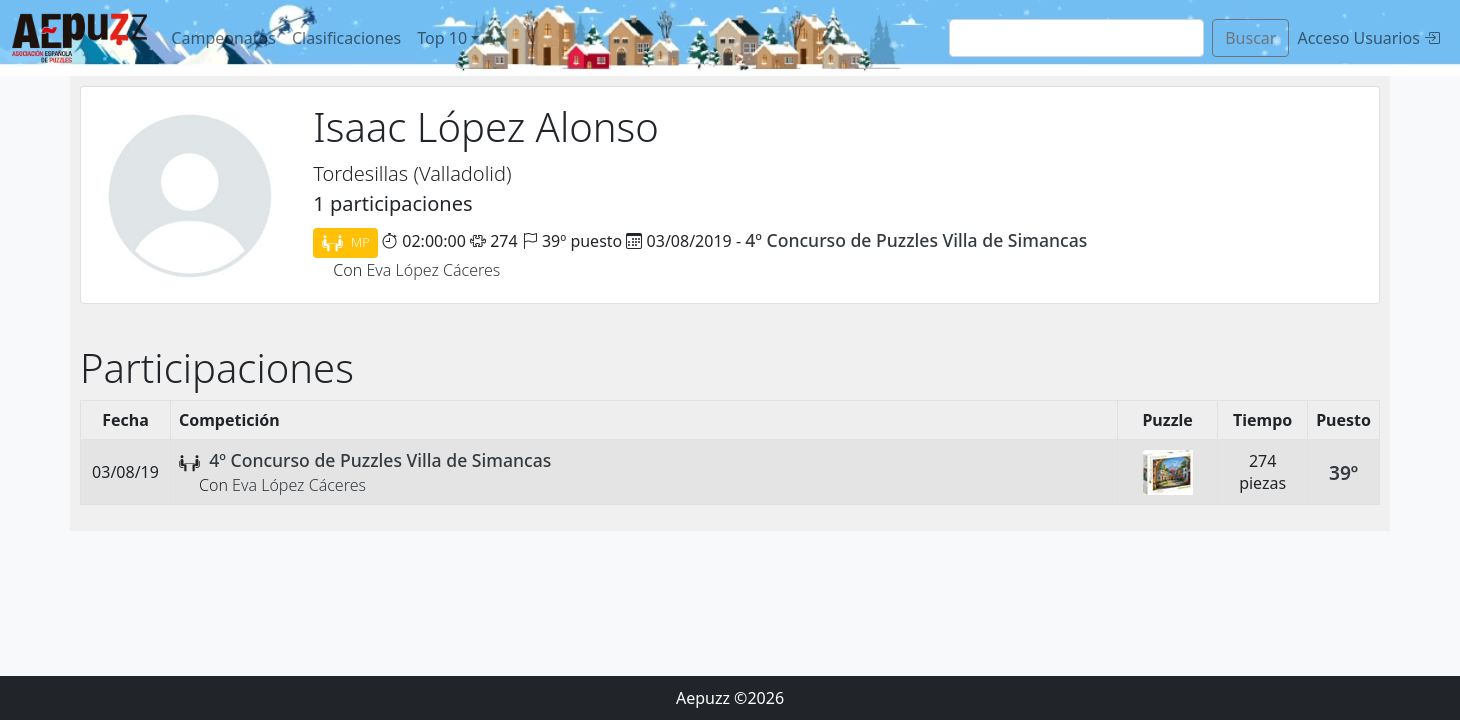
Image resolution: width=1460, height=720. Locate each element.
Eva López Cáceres (433, 270)
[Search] (1076, 38)
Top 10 (442, 38)
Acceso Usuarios (1368, 38)
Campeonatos (223, 38)
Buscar (1250, 38)
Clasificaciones (346, 38)
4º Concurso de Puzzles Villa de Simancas (916, 240)
